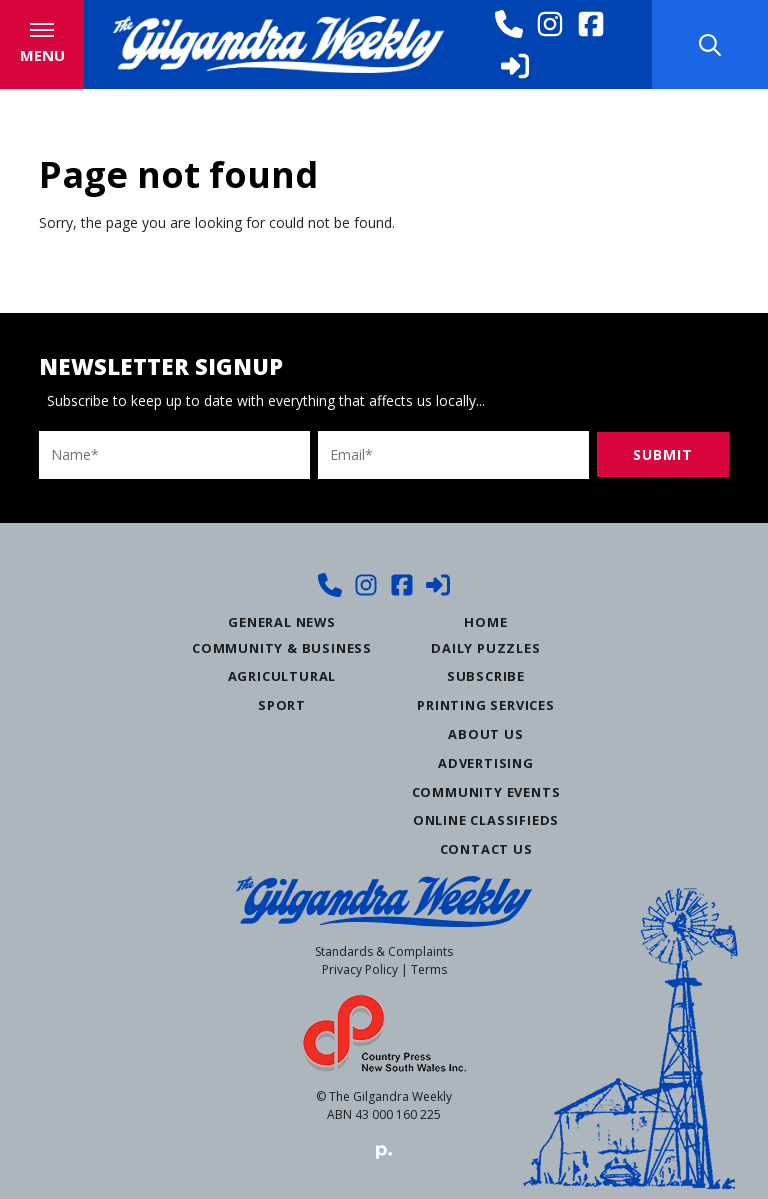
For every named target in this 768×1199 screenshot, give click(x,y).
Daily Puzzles (485, 646)
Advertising (486, 761)
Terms (429, 968)
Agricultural (282, 675)
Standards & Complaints (384, 950)
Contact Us (486, 848)
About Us (485, 733)
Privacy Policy (360, 968)
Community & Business (282, 646)
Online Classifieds (486, 819)
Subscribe (486, 675)
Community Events (486, 790)
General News (282, 620)
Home (485, 620)
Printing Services (486, 704)
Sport (282, 704)
